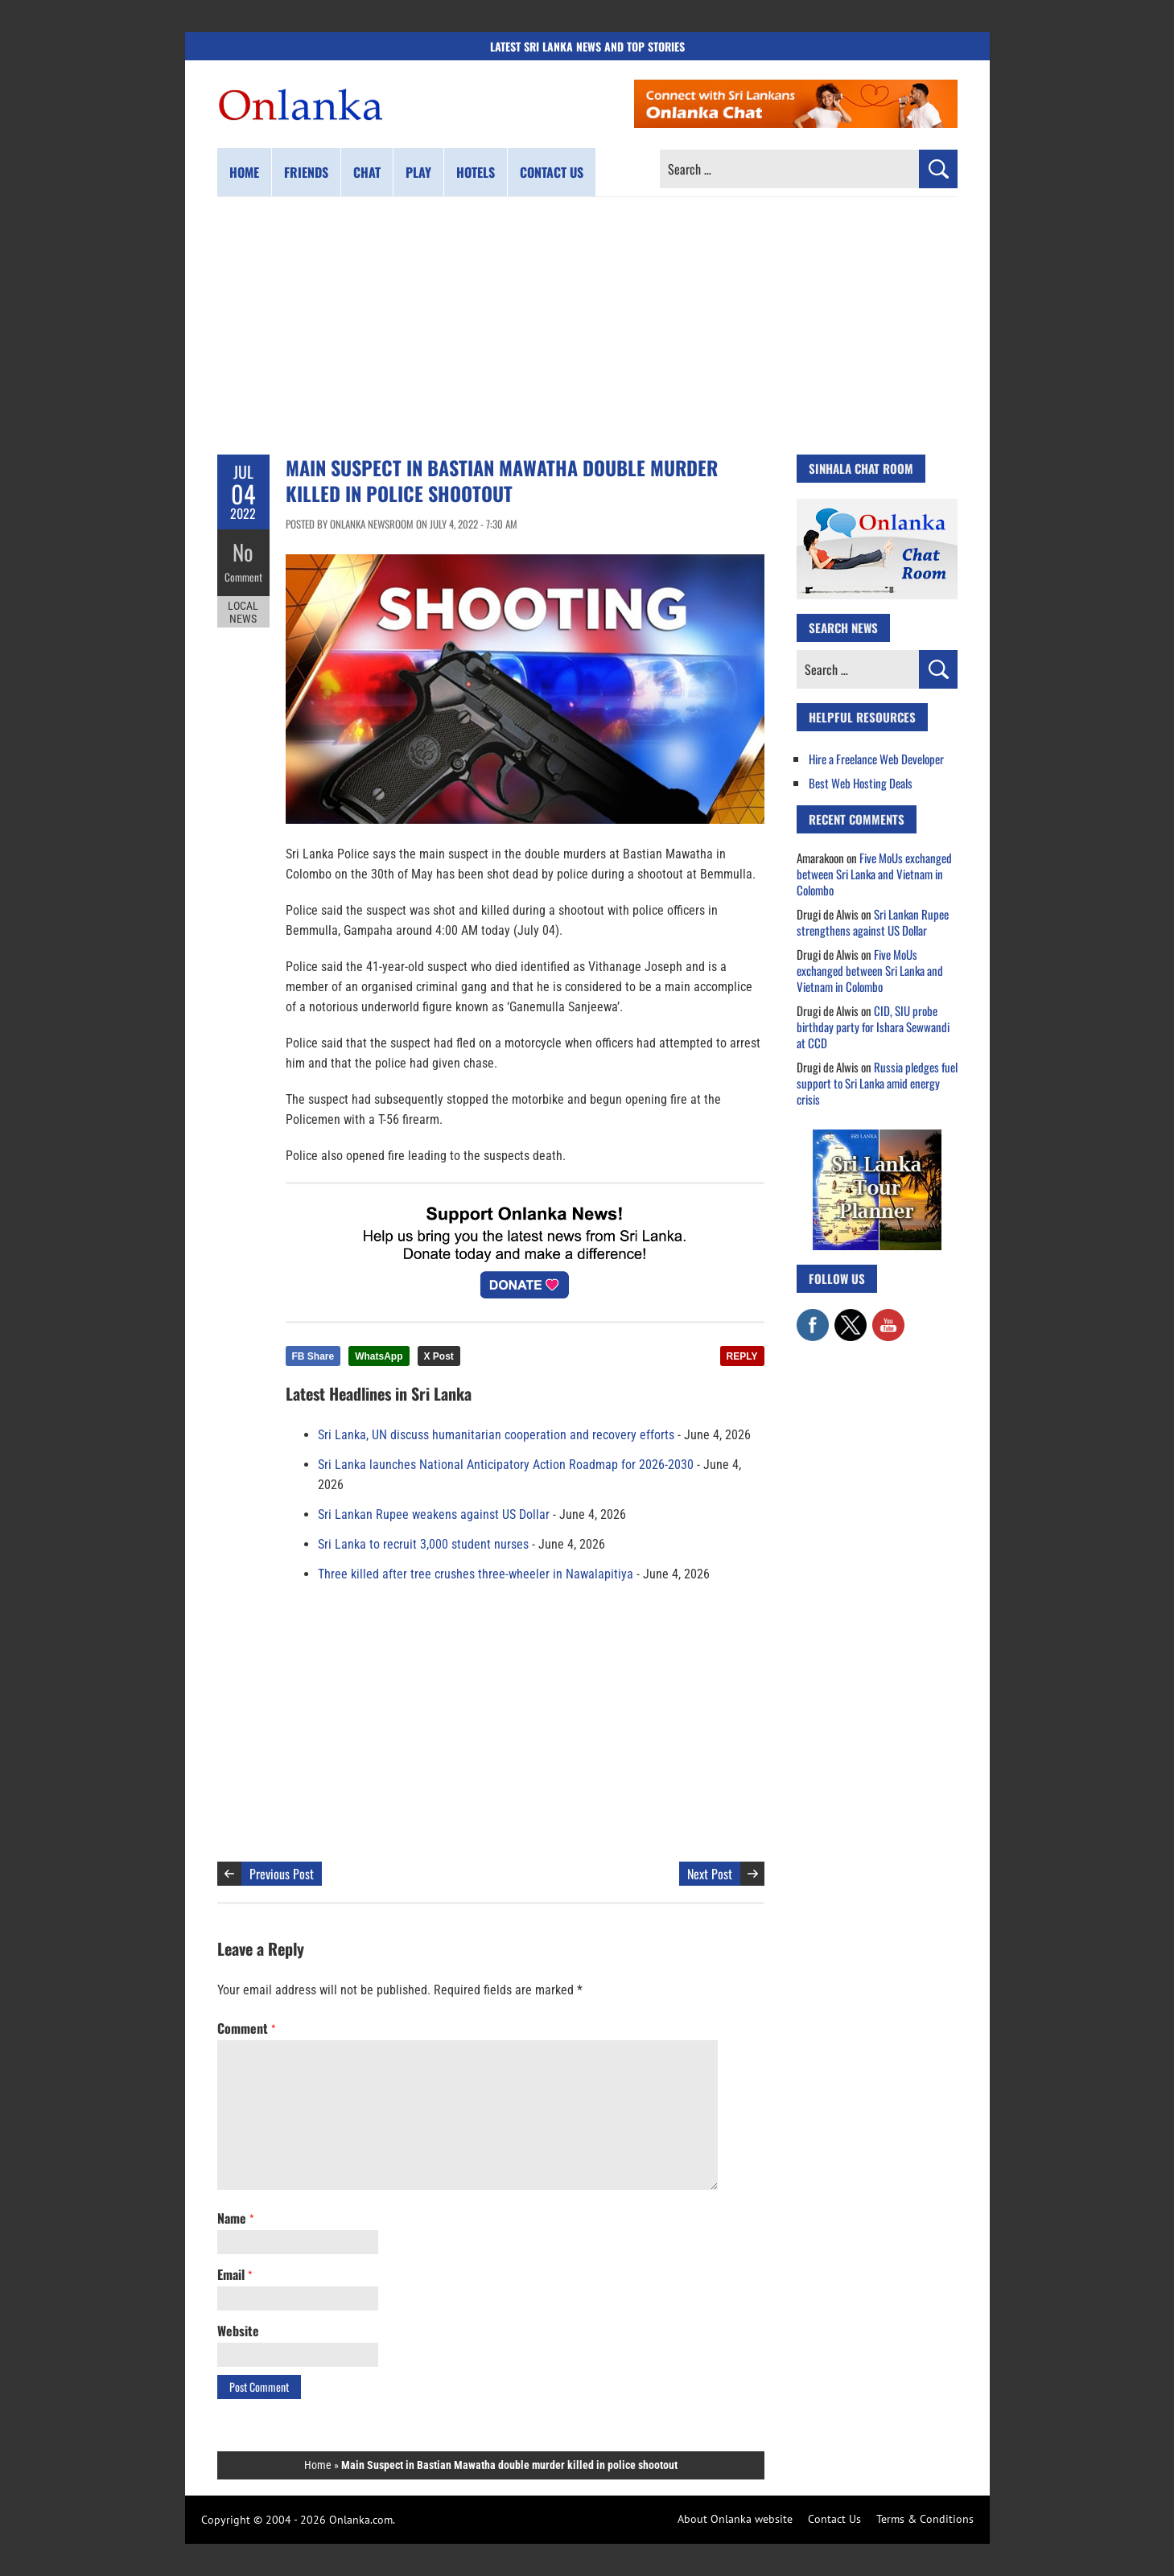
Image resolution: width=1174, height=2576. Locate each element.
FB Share (313, 1356)
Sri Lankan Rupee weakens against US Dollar (434, 1514)
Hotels (475, 172)
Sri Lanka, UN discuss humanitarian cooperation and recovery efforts (496, 1434)
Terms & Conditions (925, 2519)
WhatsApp (378, 1356)
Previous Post (281, 1873)
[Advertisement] (587, 325)
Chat (367, 172)
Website (238, 2330)
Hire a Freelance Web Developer (876, 758)
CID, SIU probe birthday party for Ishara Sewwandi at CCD (873, 1026)
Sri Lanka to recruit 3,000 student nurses (423, 1544)
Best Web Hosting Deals (860, 783)
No (243, 551)
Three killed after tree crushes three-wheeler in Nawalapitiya (475, 1574)
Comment (243, 575)
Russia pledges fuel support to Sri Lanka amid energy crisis (877, 1083)
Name (235, 2218)
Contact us (551, 172)
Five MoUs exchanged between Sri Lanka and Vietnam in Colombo (874, 874)
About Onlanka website (735, 2519)
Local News (243, 610)
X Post (439, 1356)
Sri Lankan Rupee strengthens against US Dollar (873, 922)
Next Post (709, 1873)
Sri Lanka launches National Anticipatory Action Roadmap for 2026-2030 (506, 1464)
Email (234, 2274)
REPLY (742, 1356)
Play (418, 172)
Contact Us (834, 2519)
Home (244, 172)
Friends (306, 172)
